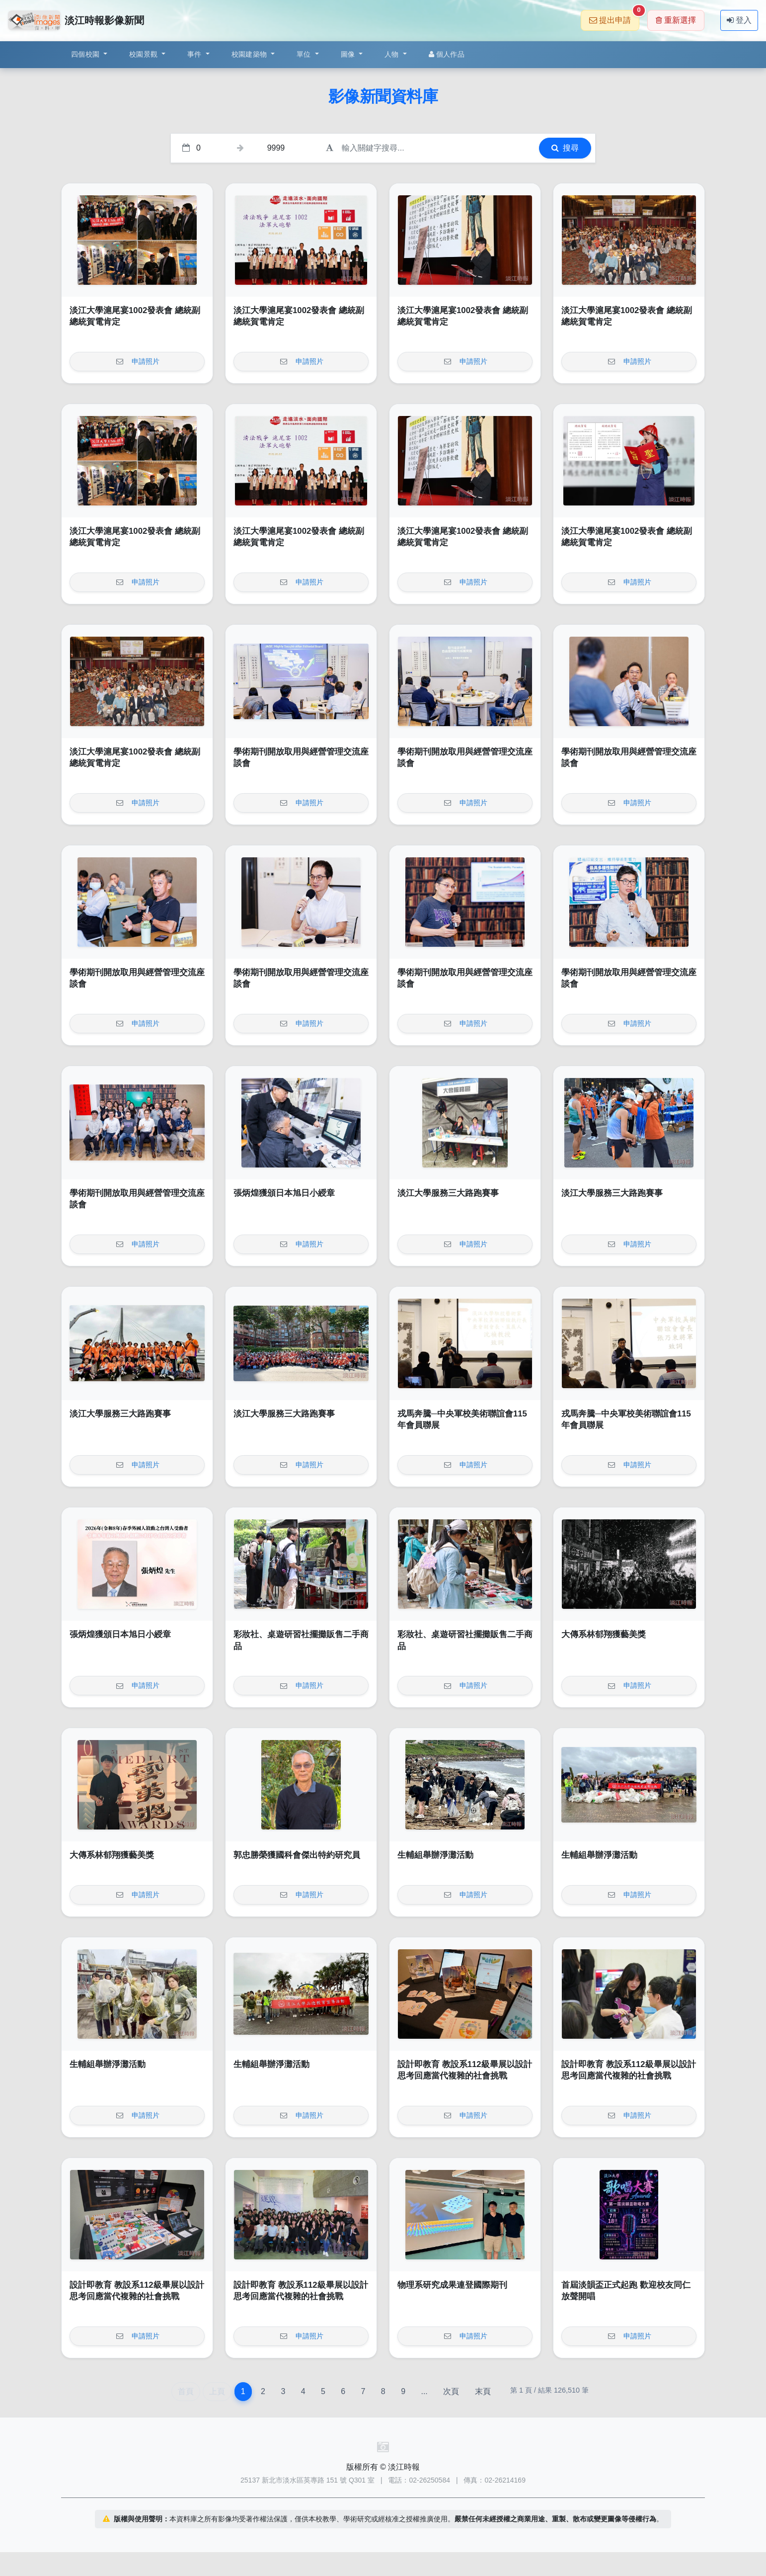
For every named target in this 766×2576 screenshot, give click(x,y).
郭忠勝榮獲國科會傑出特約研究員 (296, 1855)
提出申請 (614, 17)
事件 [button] (195, 54)
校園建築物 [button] (250, 54)
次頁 (451, 2391)
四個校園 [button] (86, 54)
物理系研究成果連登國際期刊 (452, 2285)
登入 (739, 20)
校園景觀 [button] (144, 54)
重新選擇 (676, 20)
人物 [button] (392, 54)
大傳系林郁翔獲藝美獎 (603, 1634)
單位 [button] (305, 54)
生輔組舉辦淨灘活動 (435, 1855)
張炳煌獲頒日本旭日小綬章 (284, 1193)
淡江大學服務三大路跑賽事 (448, 1193)
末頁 (483, 2391)
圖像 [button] (349, 54)
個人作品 (446, 54)
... (424, 2391)
